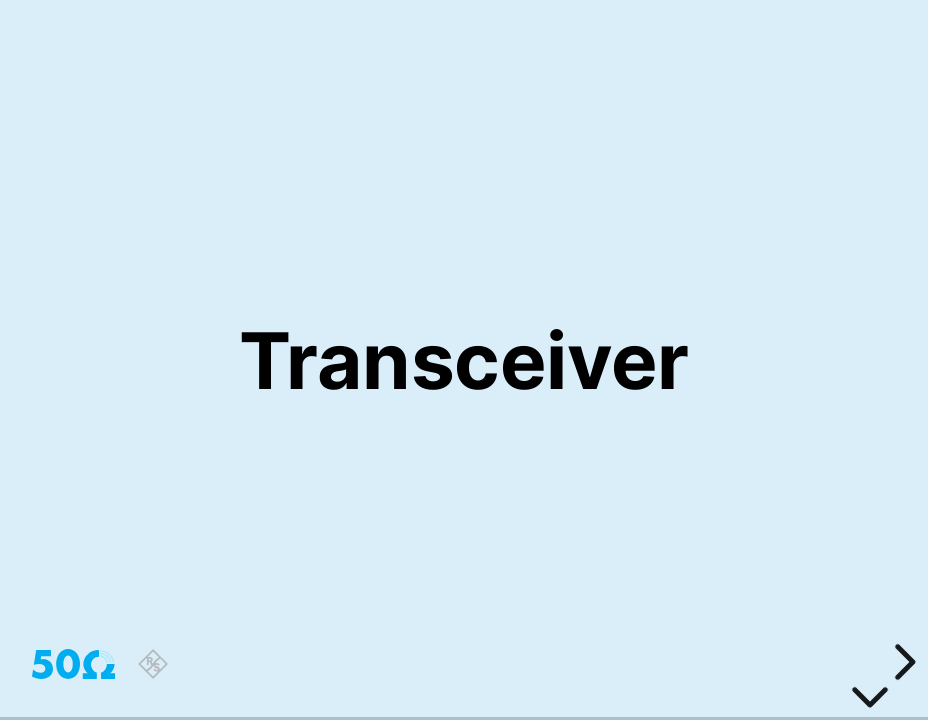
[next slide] (902, 662)
